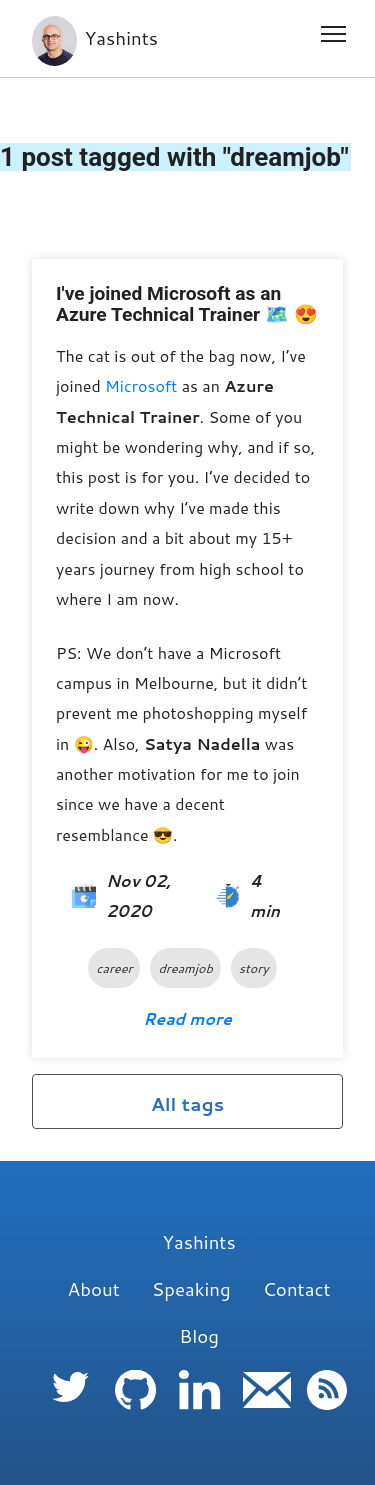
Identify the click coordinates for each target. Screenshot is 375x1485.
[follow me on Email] (267, 1407)
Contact (297, 1289)
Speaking (191, 1289)
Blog (199, 1336)
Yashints (95, 38)
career (114, 968)
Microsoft (141, 385)
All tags (188, 1104)
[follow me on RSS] (327, 1407)
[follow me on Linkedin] (203, 1407)
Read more (187, 1019)
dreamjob (185, 968)
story (254, 968)
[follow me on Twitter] (75, 1407)
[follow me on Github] (139, 1407)
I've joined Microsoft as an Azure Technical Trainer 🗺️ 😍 (187, 304)
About (94, 1289)
